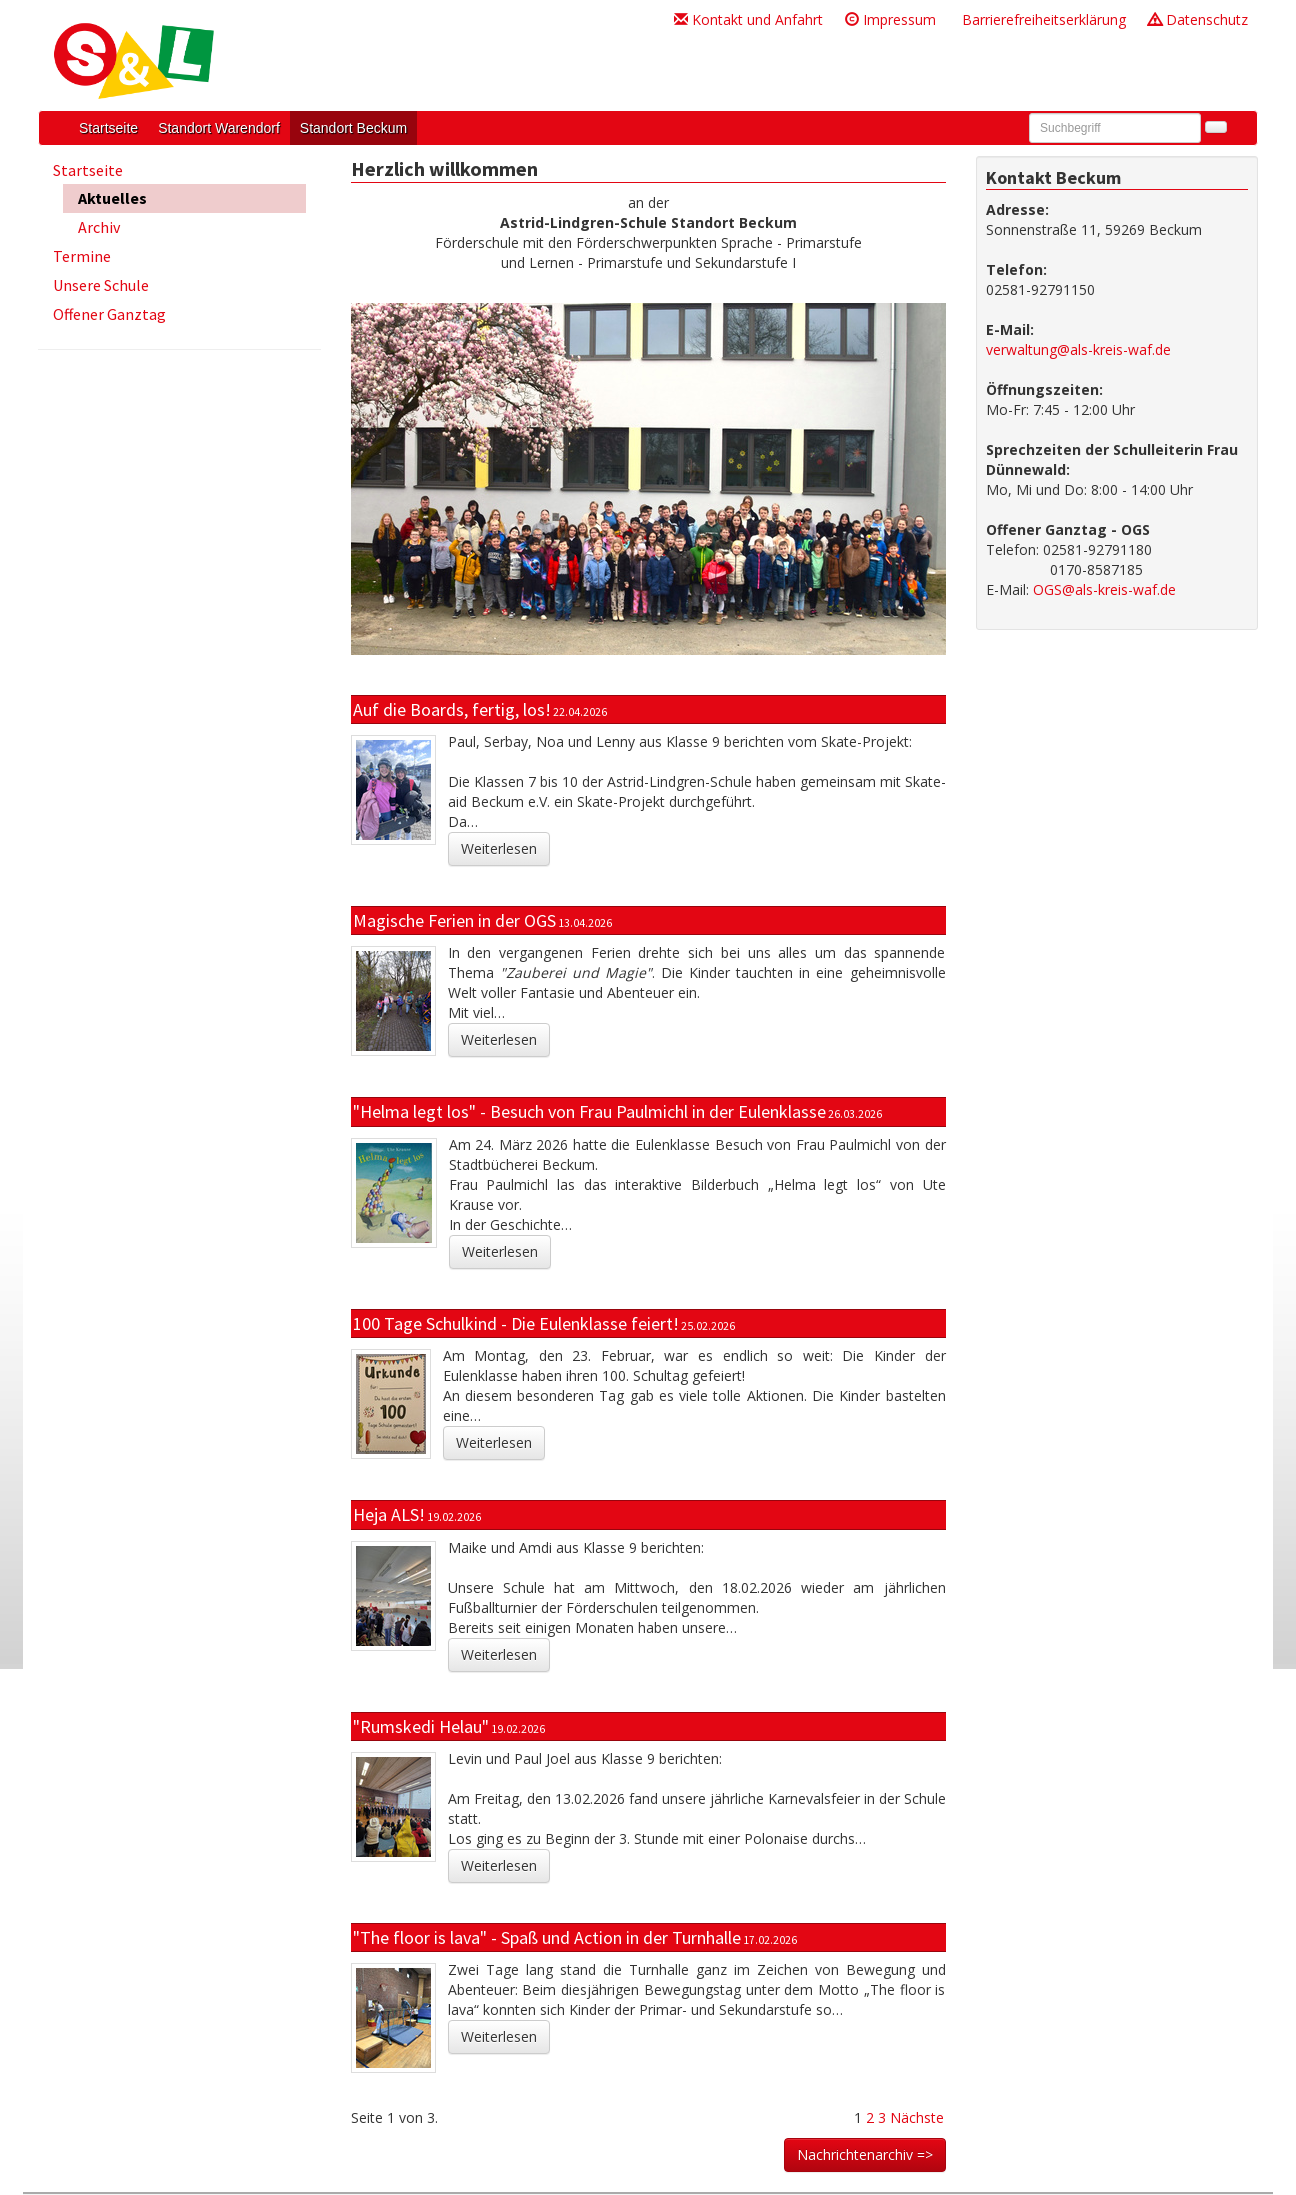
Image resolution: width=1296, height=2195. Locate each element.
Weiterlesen (499, 848)
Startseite (108, 128)
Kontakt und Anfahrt (748, 19)
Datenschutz (1198, 19)
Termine (82, 256)
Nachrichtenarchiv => (865, 2154)
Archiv (99, 227)
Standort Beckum (353, 128)
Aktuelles (112, 198)
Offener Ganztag (109, 314)
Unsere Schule (101, 285)
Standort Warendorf (219, 128)
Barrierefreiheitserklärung (1042, 19)
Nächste (917, 2117)
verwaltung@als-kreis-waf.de (1078, 349)
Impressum (890, 19)
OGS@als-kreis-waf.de (1104, 589)
